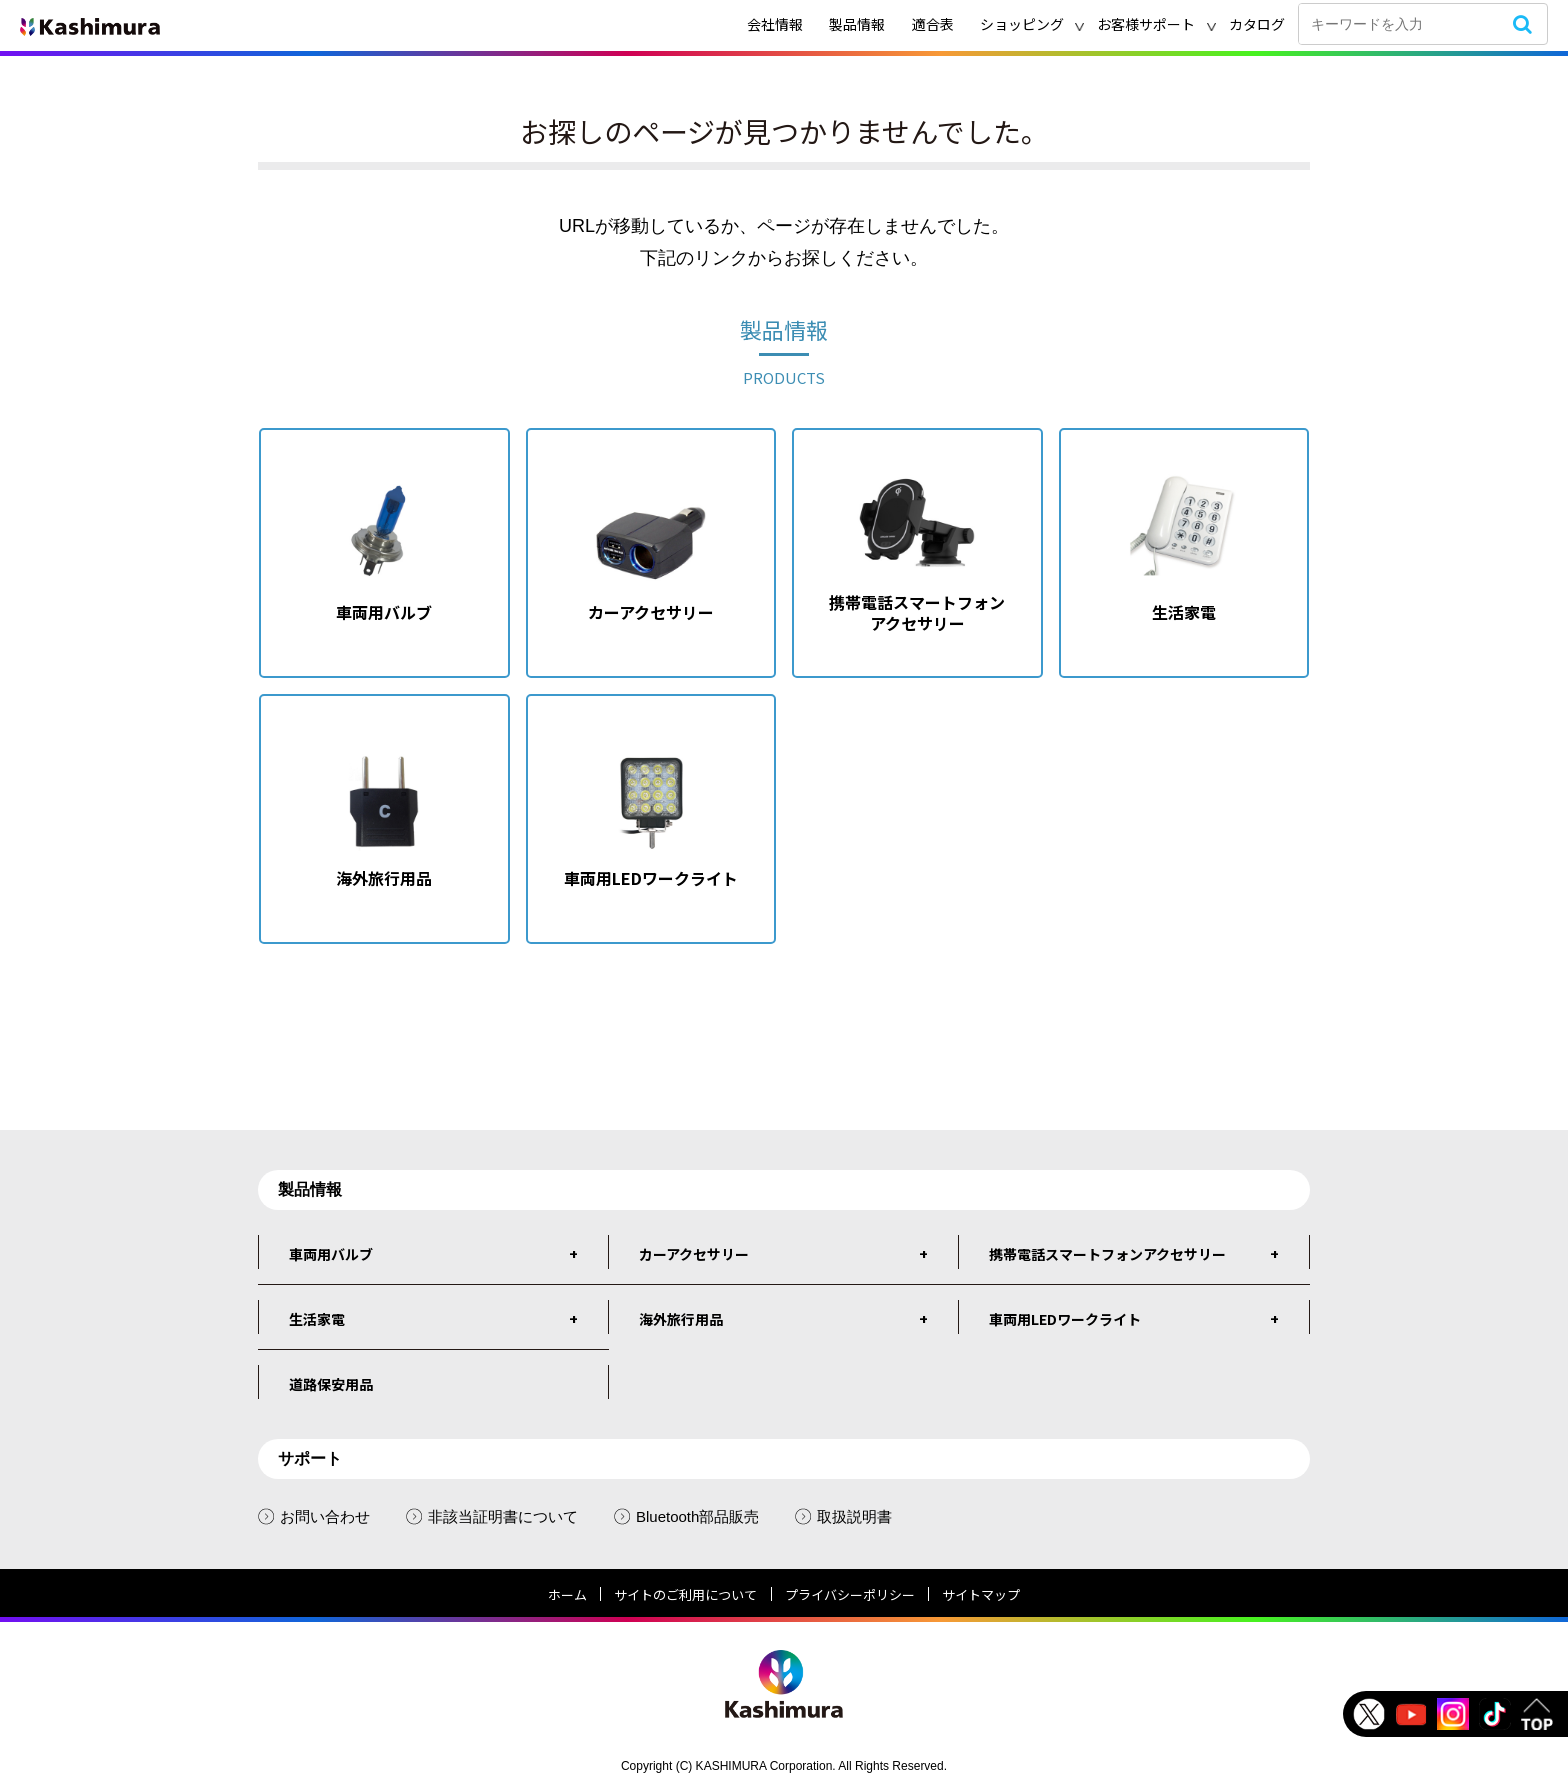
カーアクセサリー (694, 1254)
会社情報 (775, 24)
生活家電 (317, 1319)
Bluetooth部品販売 (686, 1516)
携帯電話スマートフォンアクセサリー (1107, 1254)
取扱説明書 (843, 1516)
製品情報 (857, 24)
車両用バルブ (331, 1254)
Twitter (1369, 1714)
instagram (1453, 1714)
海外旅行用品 (681, 1319)
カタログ (1257, 24)
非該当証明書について (492, 1516)
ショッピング (1022, 24)
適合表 (933, 24)
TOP (1537, 1714)
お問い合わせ (314, 1516)
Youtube (1411, 1714)
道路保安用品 (331, 1384)
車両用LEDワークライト (1065, 1319)
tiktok (1495, 1714)
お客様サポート (1146, 24)
